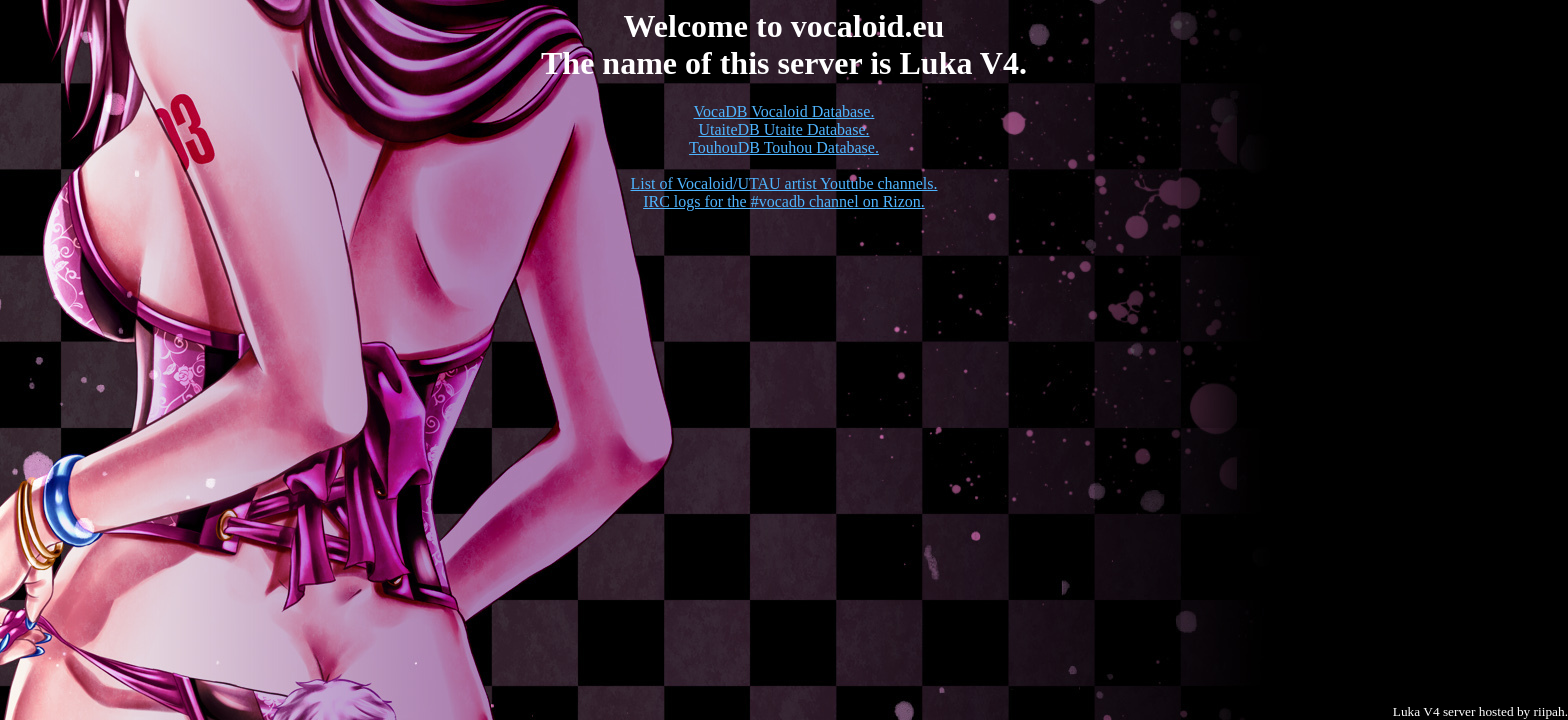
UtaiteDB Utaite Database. (783, 129)
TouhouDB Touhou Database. (784, 147)
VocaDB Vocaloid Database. (784, 111)
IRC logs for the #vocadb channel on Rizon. (784, 201)
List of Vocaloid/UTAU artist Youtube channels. (784, 183)
